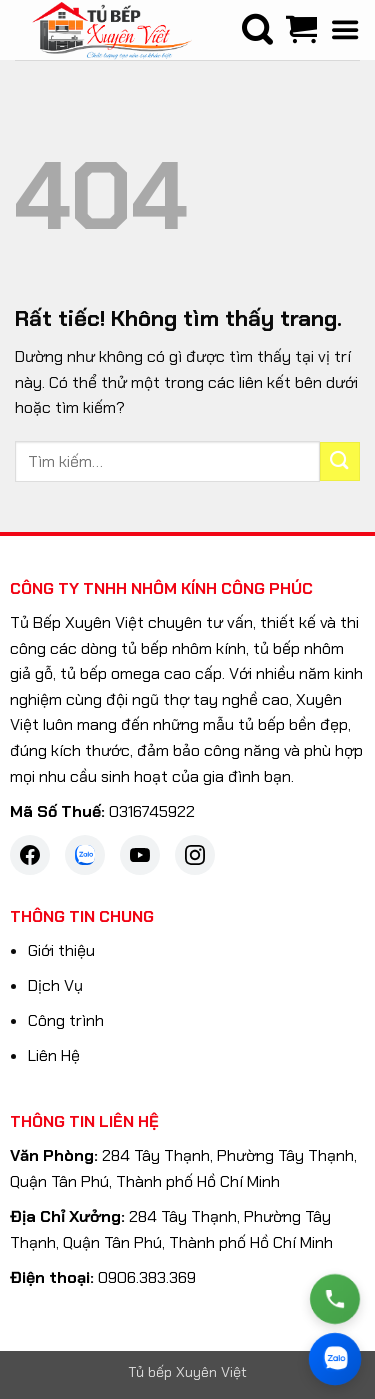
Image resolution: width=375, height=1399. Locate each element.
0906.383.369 (147, 1277)
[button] (345, 30)
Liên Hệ (54, 1055)
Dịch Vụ (55, 985)
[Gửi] (340, 461)
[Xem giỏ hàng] (301, 30)
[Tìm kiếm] (257, 30)
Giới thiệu (61, 950)
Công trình (66, 1020)
